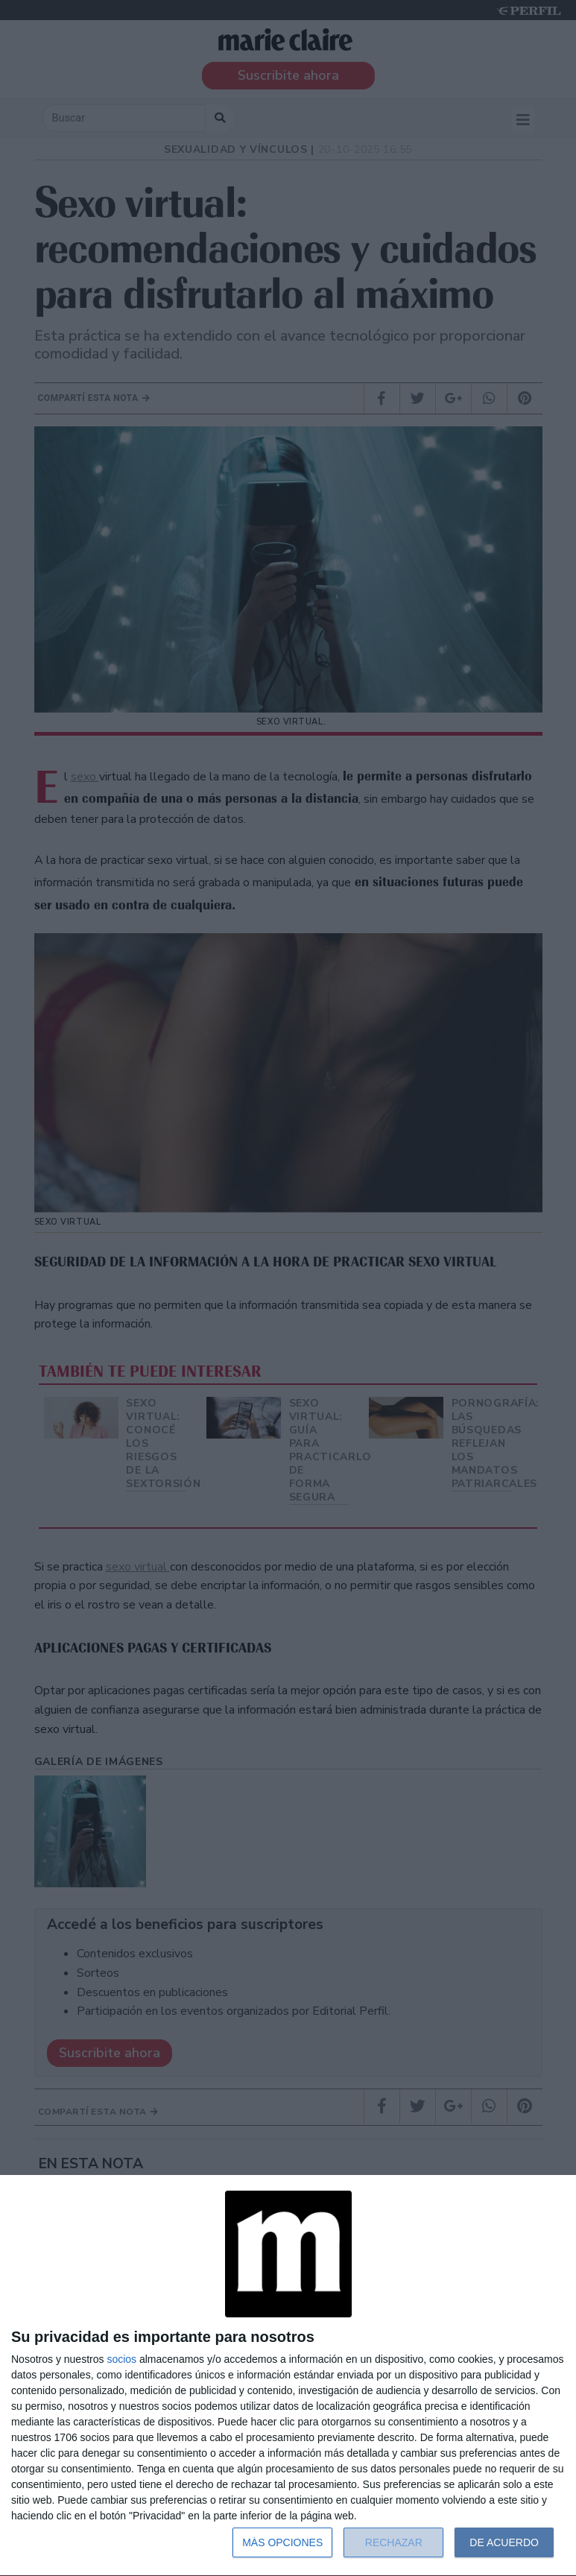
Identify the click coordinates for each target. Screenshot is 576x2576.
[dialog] (288, 2376)
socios (121, 2359)
